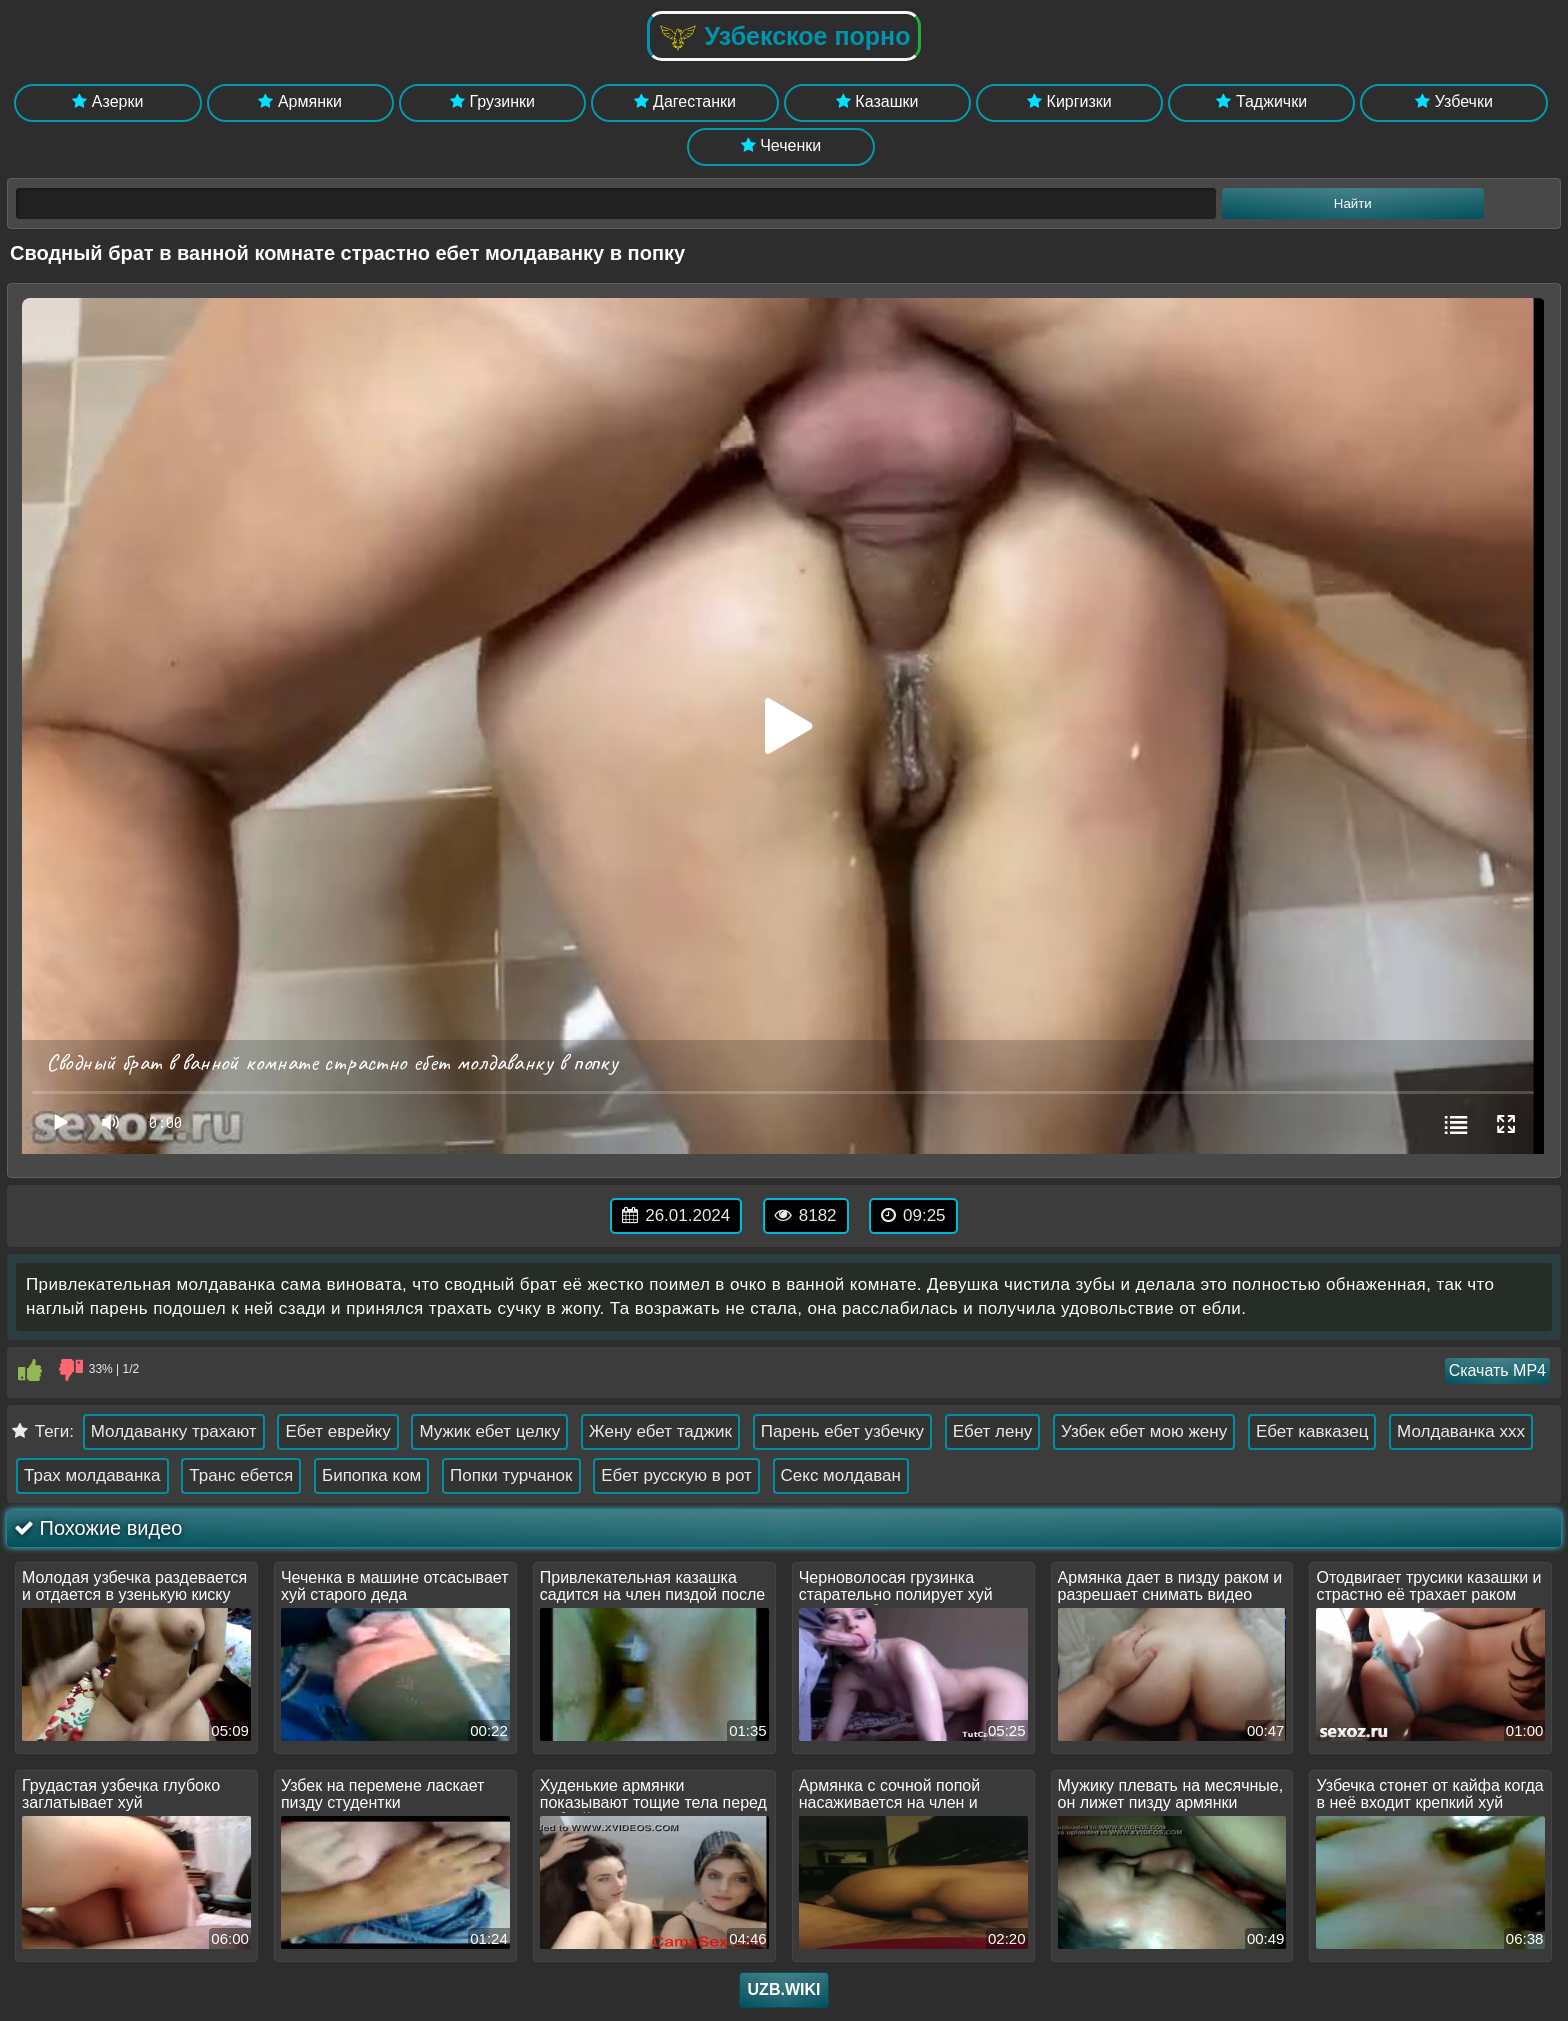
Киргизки (1069, 101)
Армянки (299, 101)
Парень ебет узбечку (842, 1431)
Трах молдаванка (92, 1475)
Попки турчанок (511, 1475)
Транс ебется (241, 1475)
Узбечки (1454, 101)
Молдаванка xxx (1461, 1431)
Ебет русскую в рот (676, 1475)
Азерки (107, 101)
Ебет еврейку (337, 1431)
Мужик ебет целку (489, 1431)
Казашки (877, 101)
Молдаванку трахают (174, 1431)
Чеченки (781, 145)
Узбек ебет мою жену (1144, 1431)
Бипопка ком (371, 1475)
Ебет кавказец (1312, 1431)
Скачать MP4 (1497, 1370)
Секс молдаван (841, 1475)
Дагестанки (685, 101)
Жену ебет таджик (660, 1431)
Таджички (1261, 101)
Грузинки (492, 101)
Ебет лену (993, 1431)
